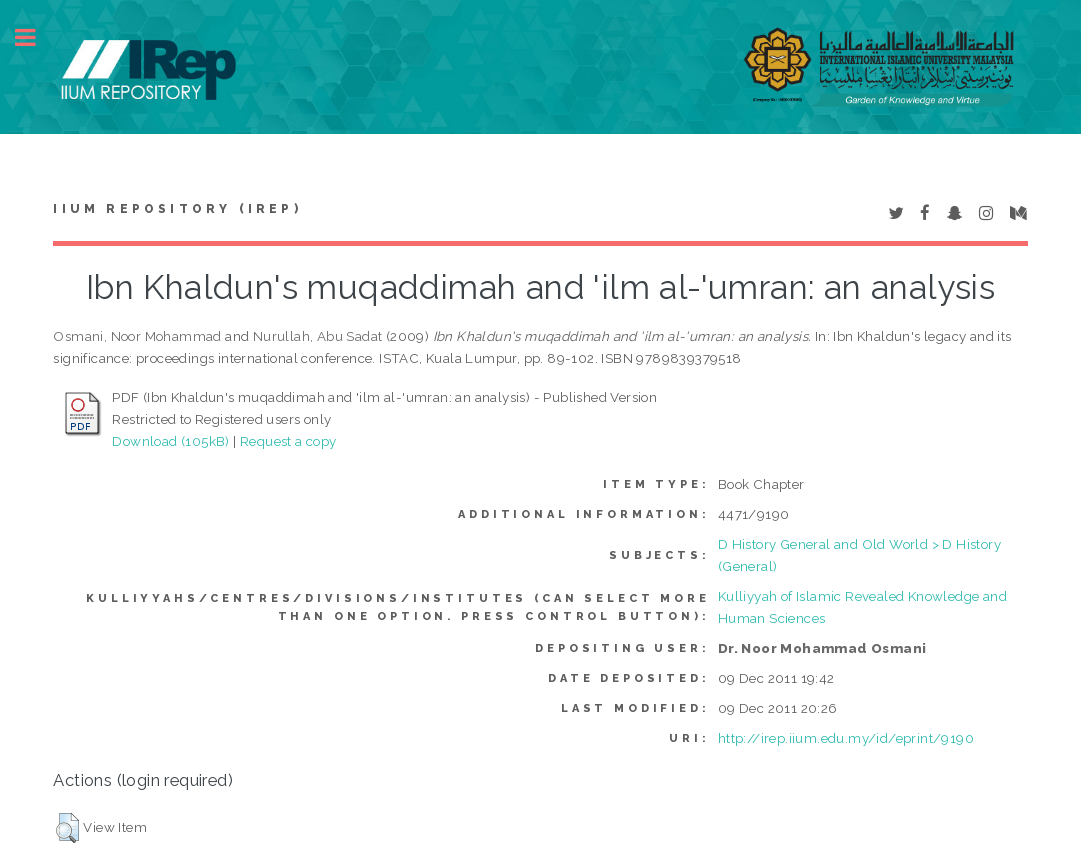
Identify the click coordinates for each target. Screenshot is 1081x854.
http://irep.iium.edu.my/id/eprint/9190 (846, 738)
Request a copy (288, 441)
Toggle (36, 37)
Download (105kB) (170, 441)
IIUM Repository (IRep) (177, 209)
